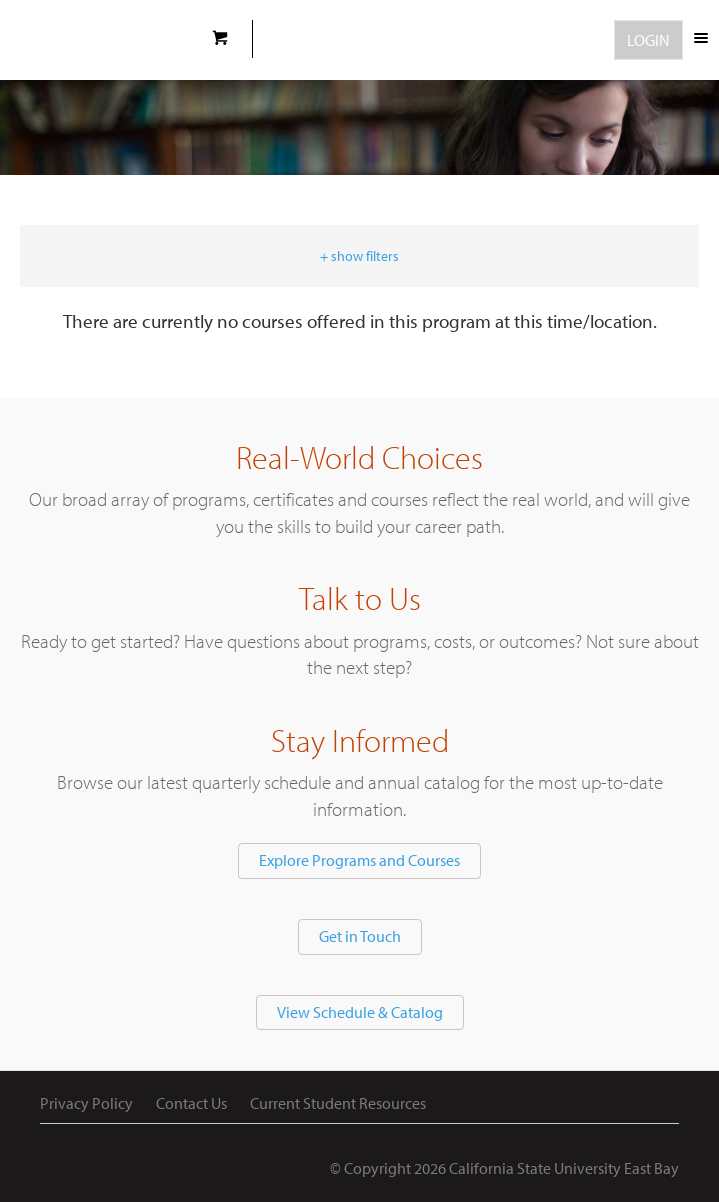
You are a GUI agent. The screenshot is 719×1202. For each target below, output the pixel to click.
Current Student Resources (338, 1103)
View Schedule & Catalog (360, 1012)
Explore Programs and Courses (359, 860)
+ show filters (359, 256)
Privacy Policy (86, 1103)
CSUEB (97, 40)
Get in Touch (360, 936)
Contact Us (191, 1103)
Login (648, 40)
